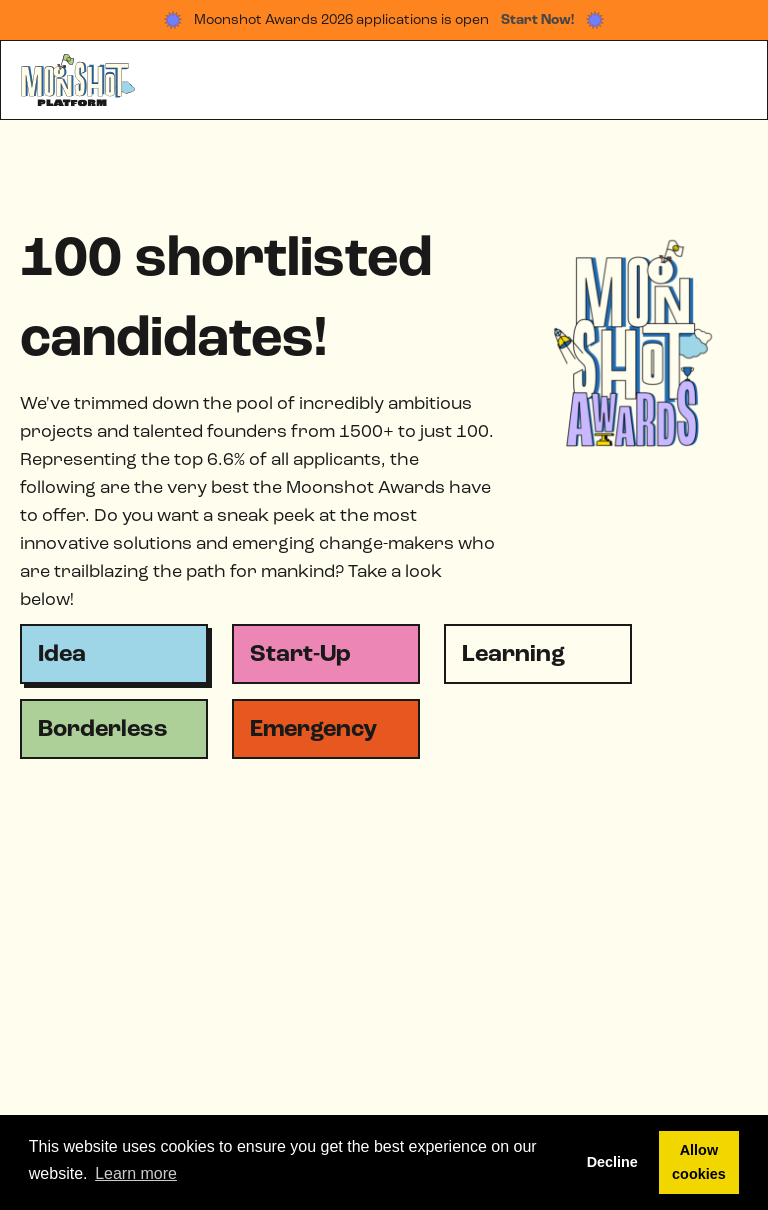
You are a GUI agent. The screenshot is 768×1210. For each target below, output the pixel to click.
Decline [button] (612, 1162)
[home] (79, 80)
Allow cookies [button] (699, 1162)
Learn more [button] (136, 1173)
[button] (727, 80)
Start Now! (537, 20)
